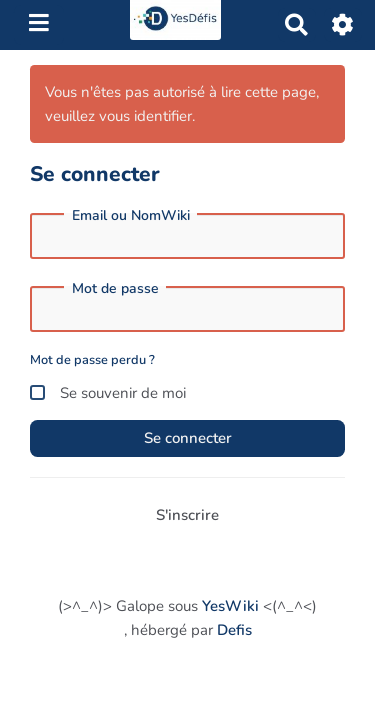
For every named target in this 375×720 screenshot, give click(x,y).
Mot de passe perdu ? (92, 360)
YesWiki (230, 606)
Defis (234, 630)
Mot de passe (115, 289)
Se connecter (188, 438)
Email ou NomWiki (131, 216)
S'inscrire (187, 515)
